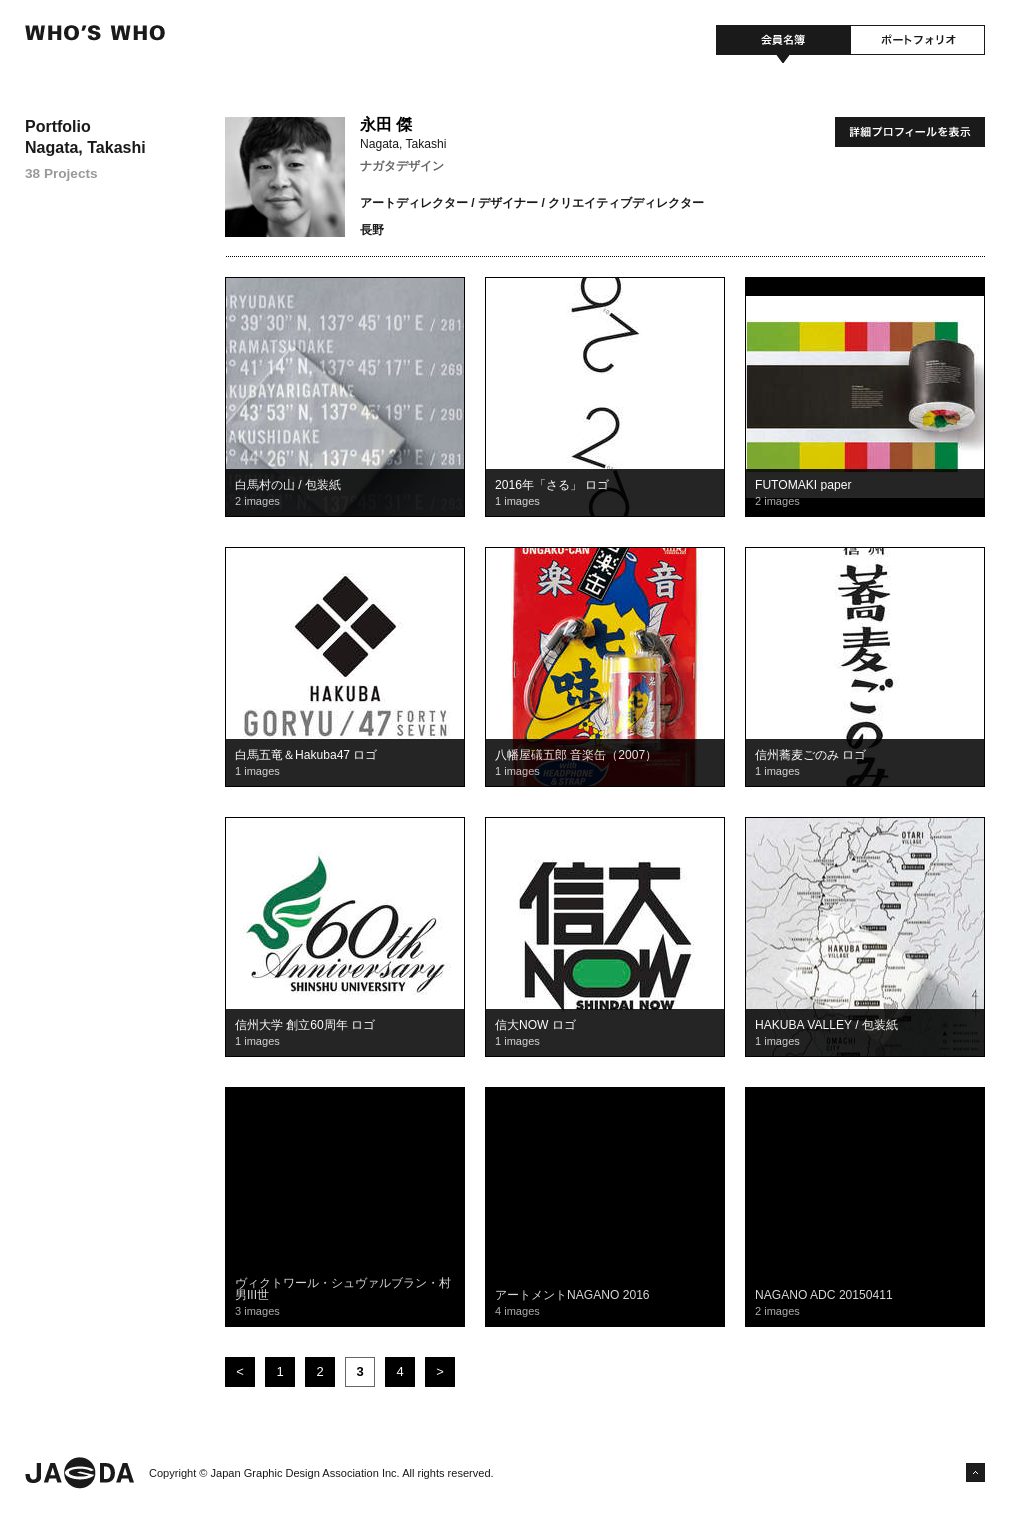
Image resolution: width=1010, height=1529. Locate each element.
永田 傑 (386, 124)
